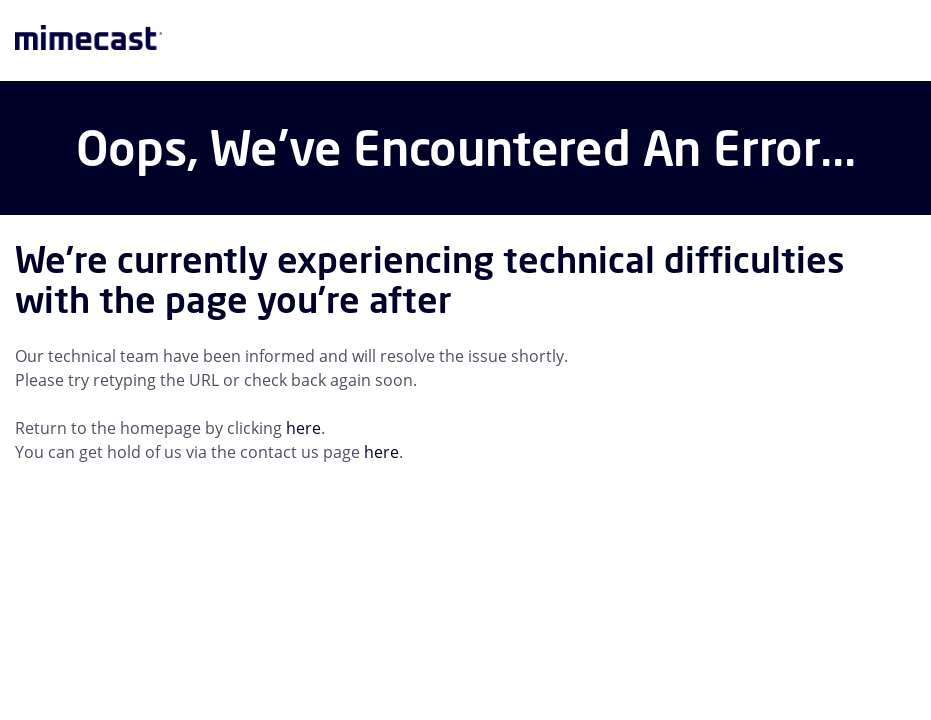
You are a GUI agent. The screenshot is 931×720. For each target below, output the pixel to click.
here (303, 428)
